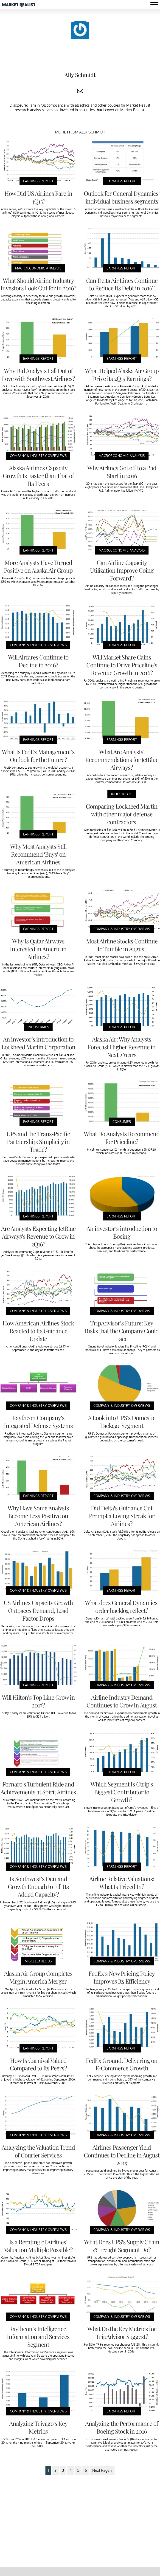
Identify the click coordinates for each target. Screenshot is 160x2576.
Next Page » (102, 2470)
